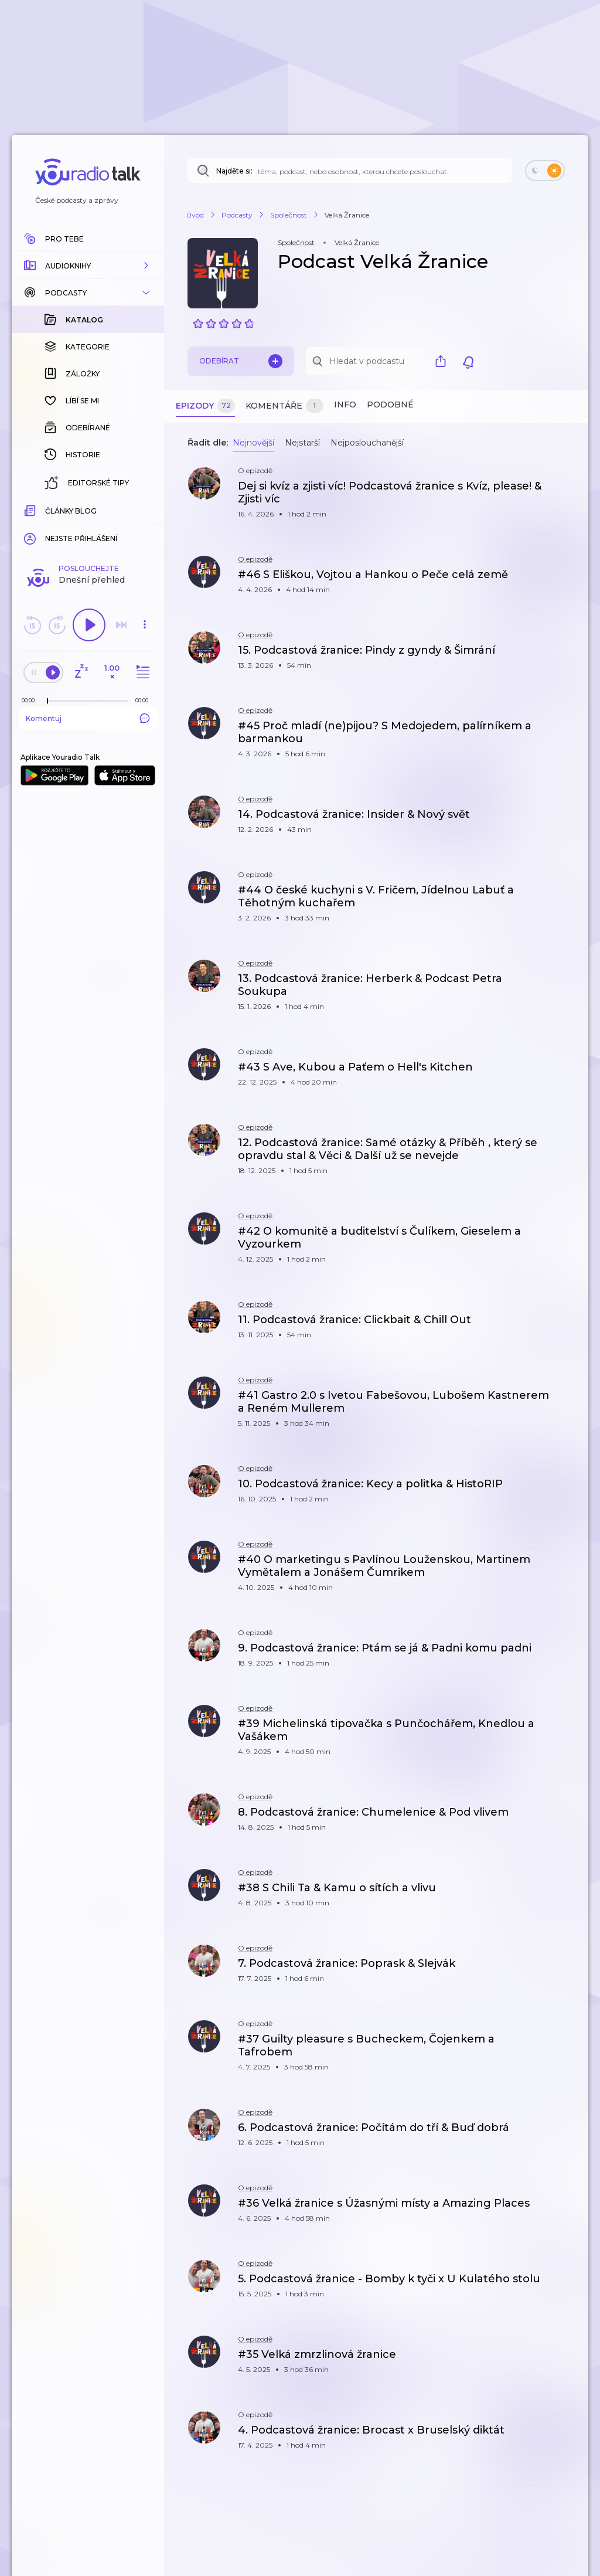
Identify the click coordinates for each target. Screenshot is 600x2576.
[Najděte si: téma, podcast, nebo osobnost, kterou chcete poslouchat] (350, 170)
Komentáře (284, 406)
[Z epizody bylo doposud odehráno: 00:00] (31, 700)
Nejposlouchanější (367, 442)
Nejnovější (253, 442)
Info (345, 404)
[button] (88, 265)
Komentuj (88, 718)
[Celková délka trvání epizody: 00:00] (144, 700)
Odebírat (240, 361)
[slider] (47, 701)
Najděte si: (234, 170)
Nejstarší (302, 442)
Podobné (390, 404)
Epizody (205, 406)
